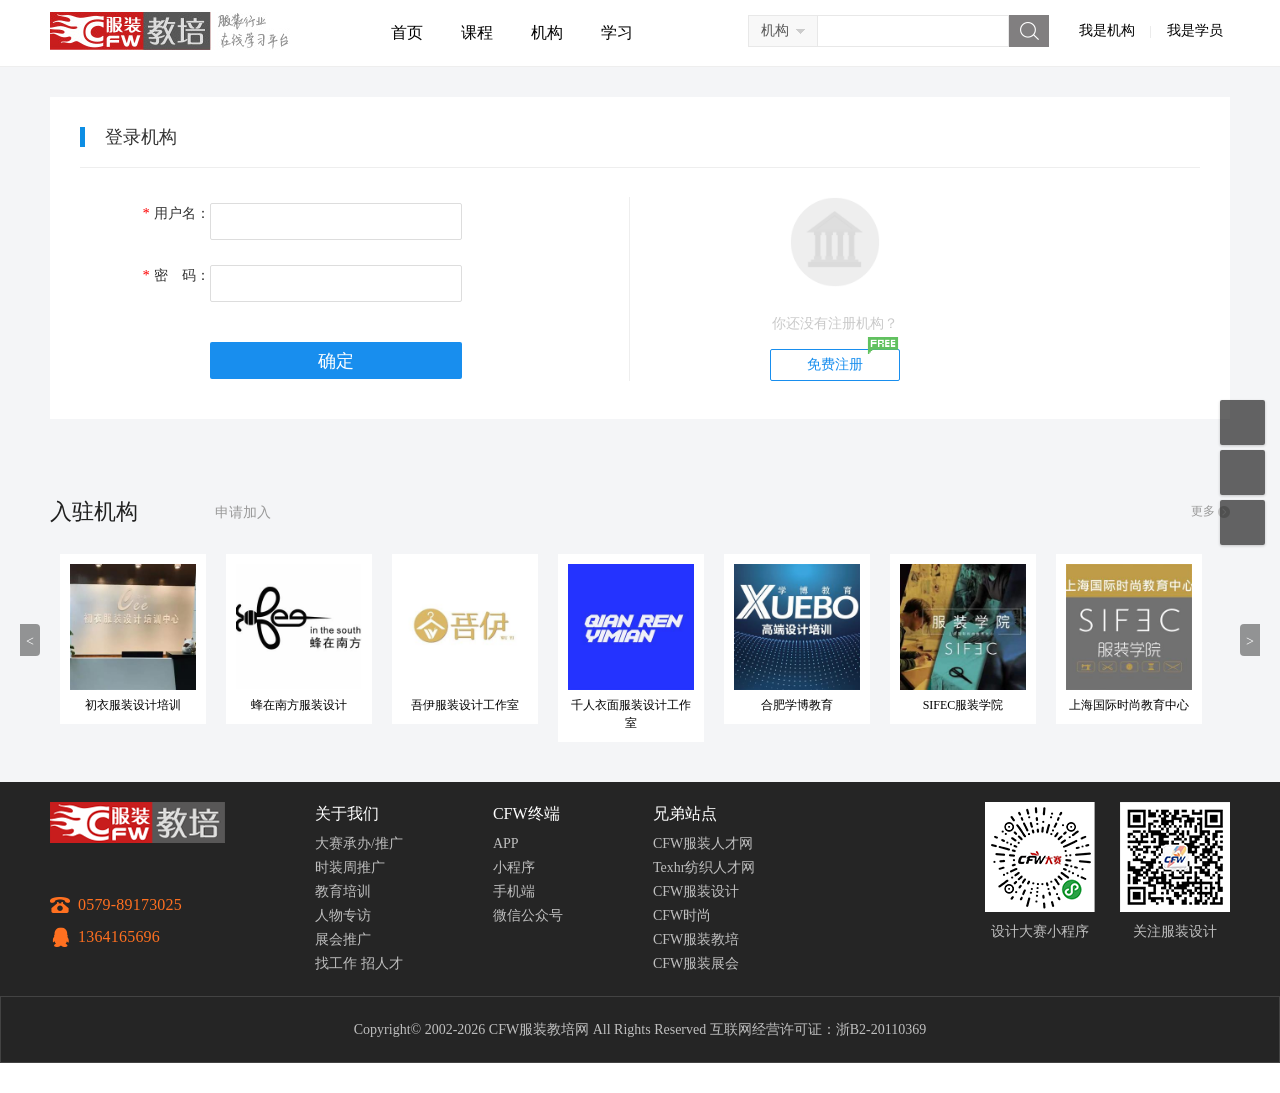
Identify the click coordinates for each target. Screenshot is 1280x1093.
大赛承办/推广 (359, 843)
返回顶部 (1242, 522)
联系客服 (1242, 472)
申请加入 (243, 512)
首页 (407, 32)
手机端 (514, 891)
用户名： (176, 213)
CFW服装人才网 (703, 843)
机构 (547, 32)
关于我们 (347, 813)
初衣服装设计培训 (133, 705)
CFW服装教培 (696, 939)
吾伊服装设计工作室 (465, 705)
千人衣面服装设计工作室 (631, 714)
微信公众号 (528, 915)
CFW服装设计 (696, 891)
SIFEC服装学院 (963, 705)
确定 (336, 361)
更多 (1203, 511)
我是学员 (1195, 30)
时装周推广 (350, 867)
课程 (477, 32)
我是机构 (1107, 30)
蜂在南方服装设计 (299, 705)
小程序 (514, 867)
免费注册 (835, 364)
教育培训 (343, 891)
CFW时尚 (682, 915)
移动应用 (1242, 422)
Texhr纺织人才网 (704, 867)
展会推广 (343, 939)
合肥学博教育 (797, 705)
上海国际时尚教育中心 (1129, 705)
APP (506, 843)
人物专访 (343, 915)
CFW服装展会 (696, 963)
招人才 (382, 963)
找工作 (336, 963)
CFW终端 (526, 813)
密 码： (176, 275)
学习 (617, 32)
